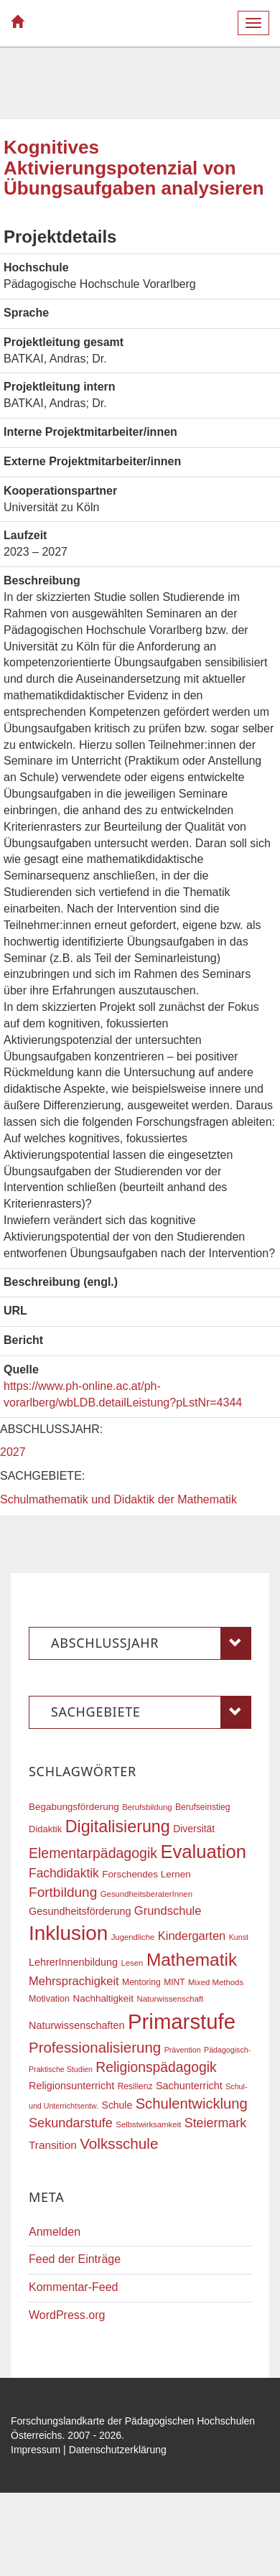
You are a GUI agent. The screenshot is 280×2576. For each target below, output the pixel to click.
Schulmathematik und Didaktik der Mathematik (118, 1499)
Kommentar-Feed (73, 2287)
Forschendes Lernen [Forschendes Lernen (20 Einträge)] (146, 1874)
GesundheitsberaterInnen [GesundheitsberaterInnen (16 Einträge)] (146, 1894)
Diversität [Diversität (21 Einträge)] (194, 1828)
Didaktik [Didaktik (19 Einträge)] (45, 1829)
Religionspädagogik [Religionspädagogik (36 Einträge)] (155, 2067)
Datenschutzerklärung (118, 2449)
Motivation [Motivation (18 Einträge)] (49, 1999)
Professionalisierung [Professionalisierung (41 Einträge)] (95, 2047)
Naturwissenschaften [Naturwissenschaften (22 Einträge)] (77, 2025)
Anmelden (54, 2232)
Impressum (35, 2449)
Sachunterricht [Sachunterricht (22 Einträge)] (189, 2085)
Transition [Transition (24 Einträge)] (53, 2145)
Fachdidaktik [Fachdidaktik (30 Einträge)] (64, 1873)
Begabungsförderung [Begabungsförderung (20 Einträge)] (74, 1806)
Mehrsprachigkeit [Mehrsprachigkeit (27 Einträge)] (74, 1980)
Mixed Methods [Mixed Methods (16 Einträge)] (215, 1982)
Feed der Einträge (75, 2259)
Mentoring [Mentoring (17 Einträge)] (141, 1982)
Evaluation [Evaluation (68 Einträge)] (203, 1852)
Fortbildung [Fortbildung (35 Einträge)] (63, 1892)
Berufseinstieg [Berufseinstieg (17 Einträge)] (202, 1807)
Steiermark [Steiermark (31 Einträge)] (216, 2123)
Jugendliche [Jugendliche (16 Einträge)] (133, 1937)
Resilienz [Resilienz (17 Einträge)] (135, 2086)
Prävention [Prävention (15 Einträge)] (182, 2049)
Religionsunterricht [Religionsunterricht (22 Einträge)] (71, 2085)
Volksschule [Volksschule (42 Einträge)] (119, 2143)
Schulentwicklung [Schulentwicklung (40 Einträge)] (192, 2103)
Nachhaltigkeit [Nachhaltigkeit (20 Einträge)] (103, 1998)
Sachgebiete (151, 1712)
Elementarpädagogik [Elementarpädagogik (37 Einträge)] (93, 1853)
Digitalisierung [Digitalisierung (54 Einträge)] (117, 1826)
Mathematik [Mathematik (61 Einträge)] (191, 1959)
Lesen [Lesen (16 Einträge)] (132, 1963)
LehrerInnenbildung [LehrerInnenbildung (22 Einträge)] (73, 1962)
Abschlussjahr (151, 1643)
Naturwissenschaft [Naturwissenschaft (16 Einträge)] (169, 1998)
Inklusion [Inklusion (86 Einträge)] (68, 1933)
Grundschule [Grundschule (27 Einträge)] (168, 1910)
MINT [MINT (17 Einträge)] (174, 1982)
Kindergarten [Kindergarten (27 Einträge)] (191, 1935)
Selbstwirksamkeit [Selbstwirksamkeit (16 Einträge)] (148, 2124)
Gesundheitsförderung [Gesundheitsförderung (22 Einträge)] (80, 1911)
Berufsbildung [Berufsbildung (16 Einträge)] (147, 1807)
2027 (13, 1452)
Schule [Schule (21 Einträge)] (117, 2105)
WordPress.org (67, 2315)
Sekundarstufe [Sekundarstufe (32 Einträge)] (71, 2123)
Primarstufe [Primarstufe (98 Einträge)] (181, 2021)
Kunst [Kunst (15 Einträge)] (238, 1937)
